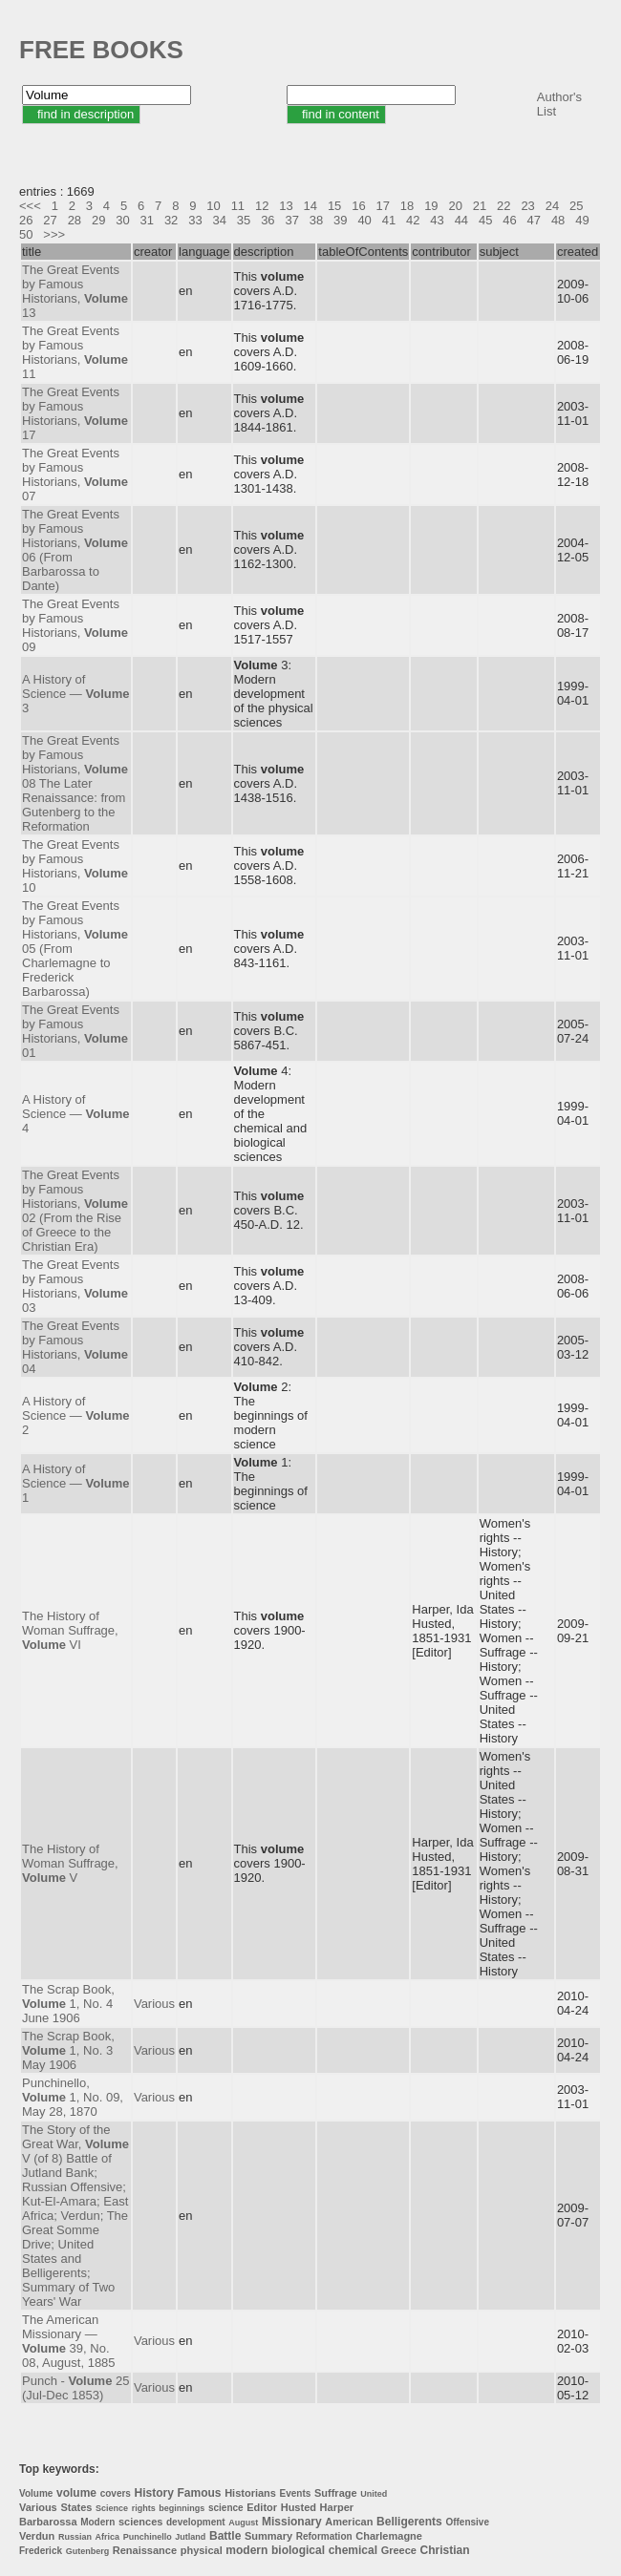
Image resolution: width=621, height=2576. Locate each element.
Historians (250, 2493)
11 (238, 206)
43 (436, 220)
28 (74, 220)
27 (49, 220)
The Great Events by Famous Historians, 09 (75, 625)
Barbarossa (48, 2521)
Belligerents (409, 2521)
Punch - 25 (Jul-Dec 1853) (76, 2388)
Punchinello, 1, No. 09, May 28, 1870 (72, 2097)
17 (383, 206)
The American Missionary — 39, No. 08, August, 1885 (69, 2341)
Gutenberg (88, 2551)
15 (334, 206)
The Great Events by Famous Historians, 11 (75, 352)
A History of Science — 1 (75, 1483)
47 (534, 220)
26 (25, 220)
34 (219, 220)
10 (213, 206)
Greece (399, 2550)
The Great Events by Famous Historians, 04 (75, 1347)
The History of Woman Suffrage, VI (70, 1630)
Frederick (40, 2550)
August (243, 2522)
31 (147, 220)
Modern (97, 2522)
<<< (30, 206)
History (154, 2493)
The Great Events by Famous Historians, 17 (75, 413)
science (226, 2507)
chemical (353, 2550)
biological (298, 2550)
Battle (225, 2536)
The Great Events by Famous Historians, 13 (75, 291)
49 (582, 220)
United (373, 2494)
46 (509, 220)
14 (310, 206)
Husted (298, 2507)
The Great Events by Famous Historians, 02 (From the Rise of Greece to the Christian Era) (75, 1211)
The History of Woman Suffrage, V (70, 1863)
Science (112, 2508)
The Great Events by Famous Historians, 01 (75, 1031)
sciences (140, 2521)
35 (243, 220)
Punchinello (147, 2537)
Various (154, 2003)
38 (316, 220)
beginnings (181, 2508)
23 (527, 206)
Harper (336, 2507)
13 (285, 206)
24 (552, 206)
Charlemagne (388, 2536)
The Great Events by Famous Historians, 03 (75, 1286)
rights (144, 2508)
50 (25, 234)
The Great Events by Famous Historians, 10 (75, 866)
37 (291, 220)
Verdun (36, 2536)
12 (261, 206)
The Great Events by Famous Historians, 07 (75, 474)
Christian (445, 2550)
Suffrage (335, 2493)
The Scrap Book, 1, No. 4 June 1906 (68, 2003)
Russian (75, 2537)
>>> (54, 234)
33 (195, 220)
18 (407, 206)
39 (340, 220)
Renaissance (145, 2550)
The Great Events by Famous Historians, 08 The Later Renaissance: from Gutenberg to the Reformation (75, 783)
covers (115, 2493)
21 (479, 206)
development (195, 2522)
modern (246, 2550)
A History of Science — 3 (75, 693)
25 (576, 206)
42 (412, 220)
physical (202, 2550)
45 (485, 220)
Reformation (324, 2536)
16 (358, 206)
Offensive (467, 2522)
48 (558, 220)
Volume (36, 2493)
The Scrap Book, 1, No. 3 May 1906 (68, 2050)
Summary (268, 2536)
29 (98, 220)
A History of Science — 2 (75, 1415)
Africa (108, 2537)
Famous (200, 2493)
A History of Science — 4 (75, 1113)
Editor (261, 2507)
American (349, 2521)
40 (364, 220)
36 (267, 220)
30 (122, 220)
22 (503, 206)
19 (431, 206)
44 (461, 220)
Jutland (190, 2537)
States (76, 2507)
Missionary (292, 2521)
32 (171, 220)
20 (454, 206)
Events (295, 2493)
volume (76, 2493)
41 (389, 220)
